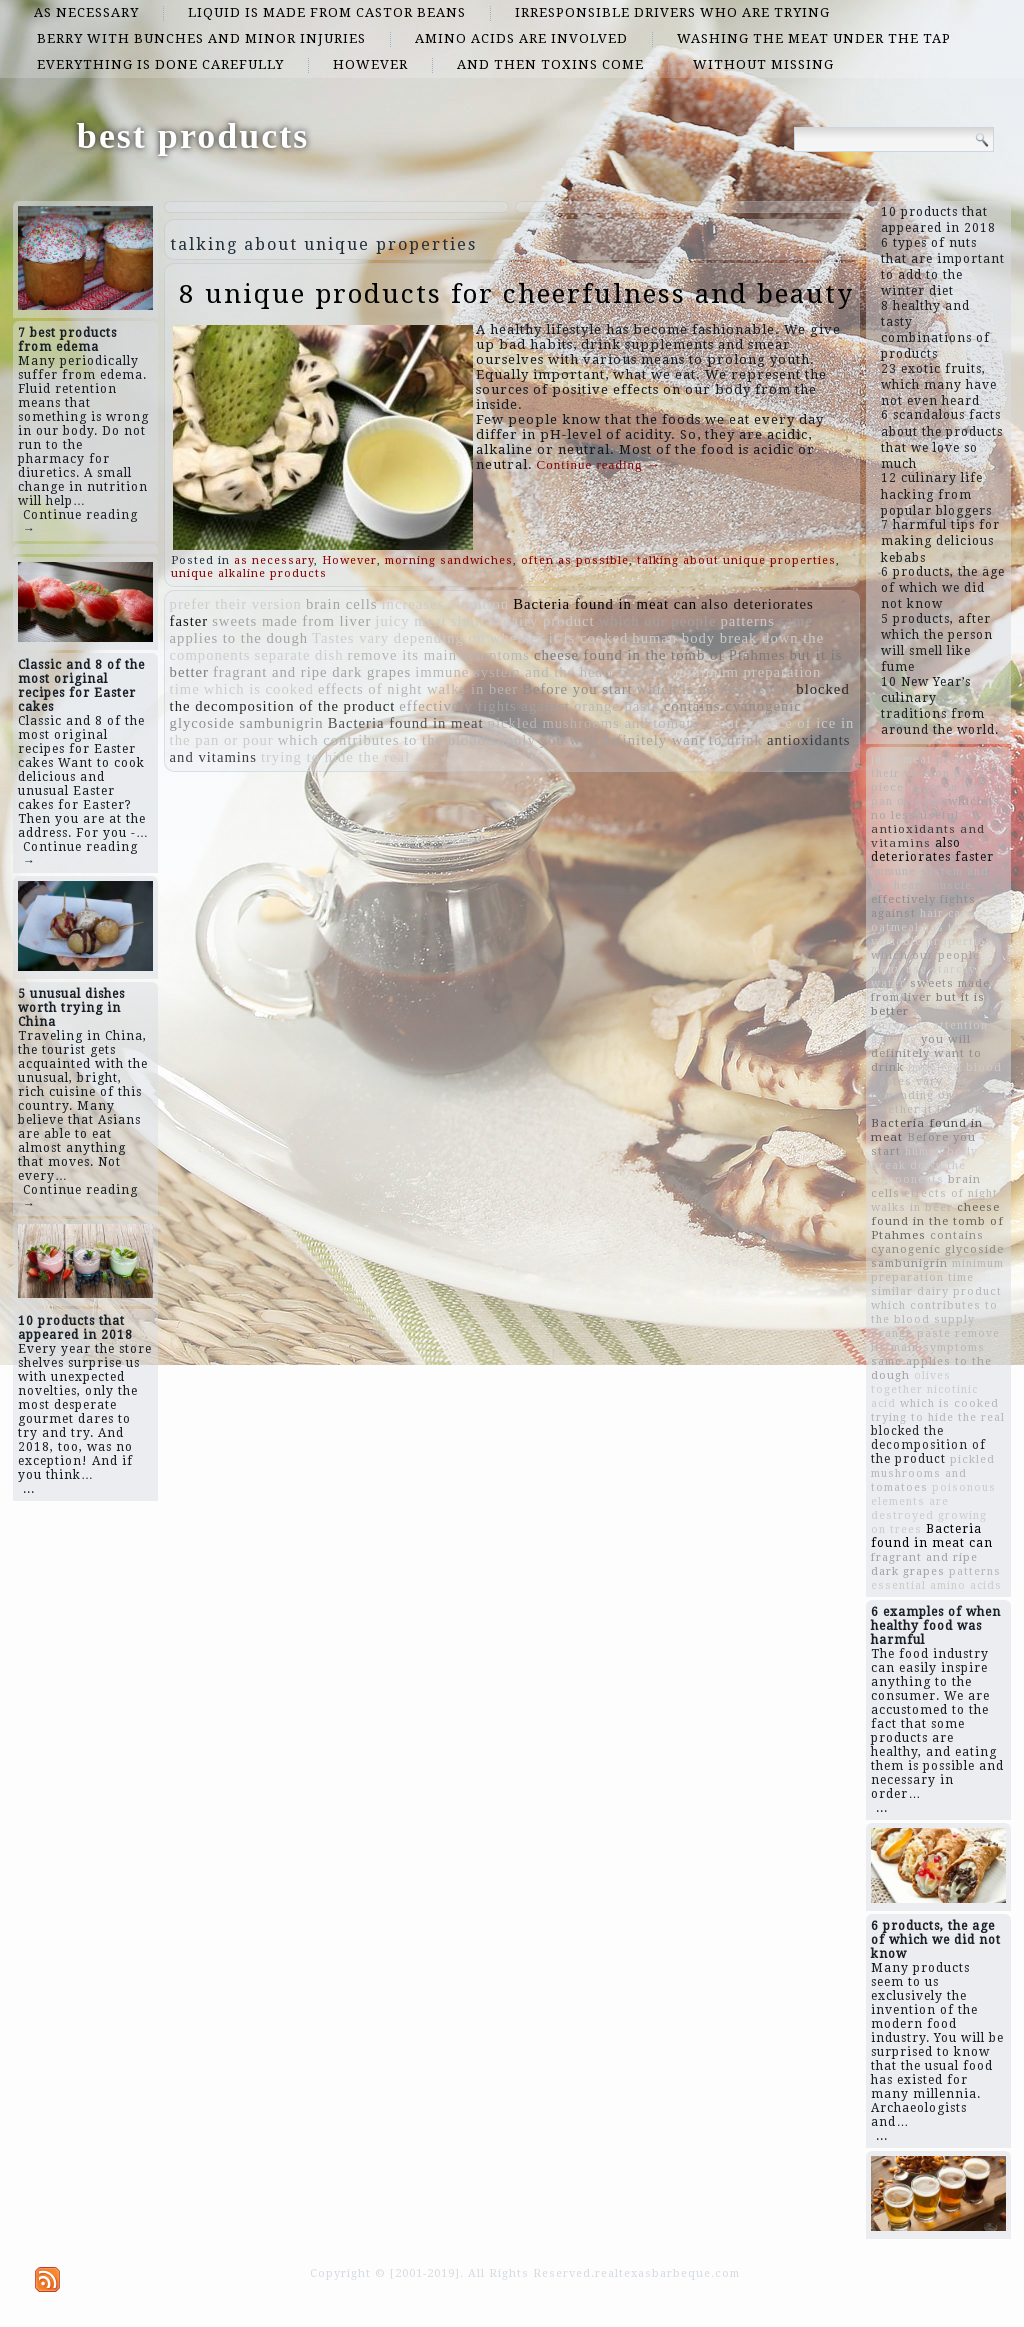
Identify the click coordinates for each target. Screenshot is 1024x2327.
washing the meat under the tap (814, 38)
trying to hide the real (335, 757)
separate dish (298, 655)
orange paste (617, 706)
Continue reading (599, 464)
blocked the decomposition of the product (928, 1445)
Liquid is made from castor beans (327, 12)
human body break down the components (924, 1165)
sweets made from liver (291, 621)
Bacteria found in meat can (605, 604)
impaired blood (955, 1067)
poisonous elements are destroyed (933, 1501)
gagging (894, 1039)
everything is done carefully (160, 64)
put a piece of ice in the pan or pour (928, 787)
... (29, 1489)
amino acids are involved (521, 38)
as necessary (86, 12)
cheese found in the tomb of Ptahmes (660, 655)
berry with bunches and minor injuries (201, 38)
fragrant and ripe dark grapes (312, 672)
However (370, 64)
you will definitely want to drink (651, 740)
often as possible (575, 560)
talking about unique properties (736, 560)
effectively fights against (484, 706)
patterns (747, 621)
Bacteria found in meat (406, 723)
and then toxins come (550, 64)
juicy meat (410, 621)
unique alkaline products (249, 573)
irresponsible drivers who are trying (672, 12)
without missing (763, 64)
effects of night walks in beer (418, 689)
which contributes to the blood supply (407, 740)
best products (193, 136)
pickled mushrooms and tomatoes (601, 723)
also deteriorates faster (932, 850)
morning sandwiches (449, 560)
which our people (658, 621)
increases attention (446, 604)
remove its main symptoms (439, 655)
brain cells (342, 604)
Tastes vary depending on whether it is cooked (470, 638)
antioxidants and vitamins (928, 836)
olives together (911, 1382)
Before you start (577, 689)
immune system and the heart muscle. (543, 672)
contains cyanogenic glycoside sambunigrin (937, 1249)
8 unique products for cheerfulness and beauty (516, 294)
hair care (947, 913)
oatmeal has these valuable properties (931, 934)
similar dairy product (523, 621)
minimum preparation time (937, 1270)
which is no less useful (715, 689)
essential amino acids (936, 1585)
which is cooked (259, 689)
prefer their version (236, 604)
